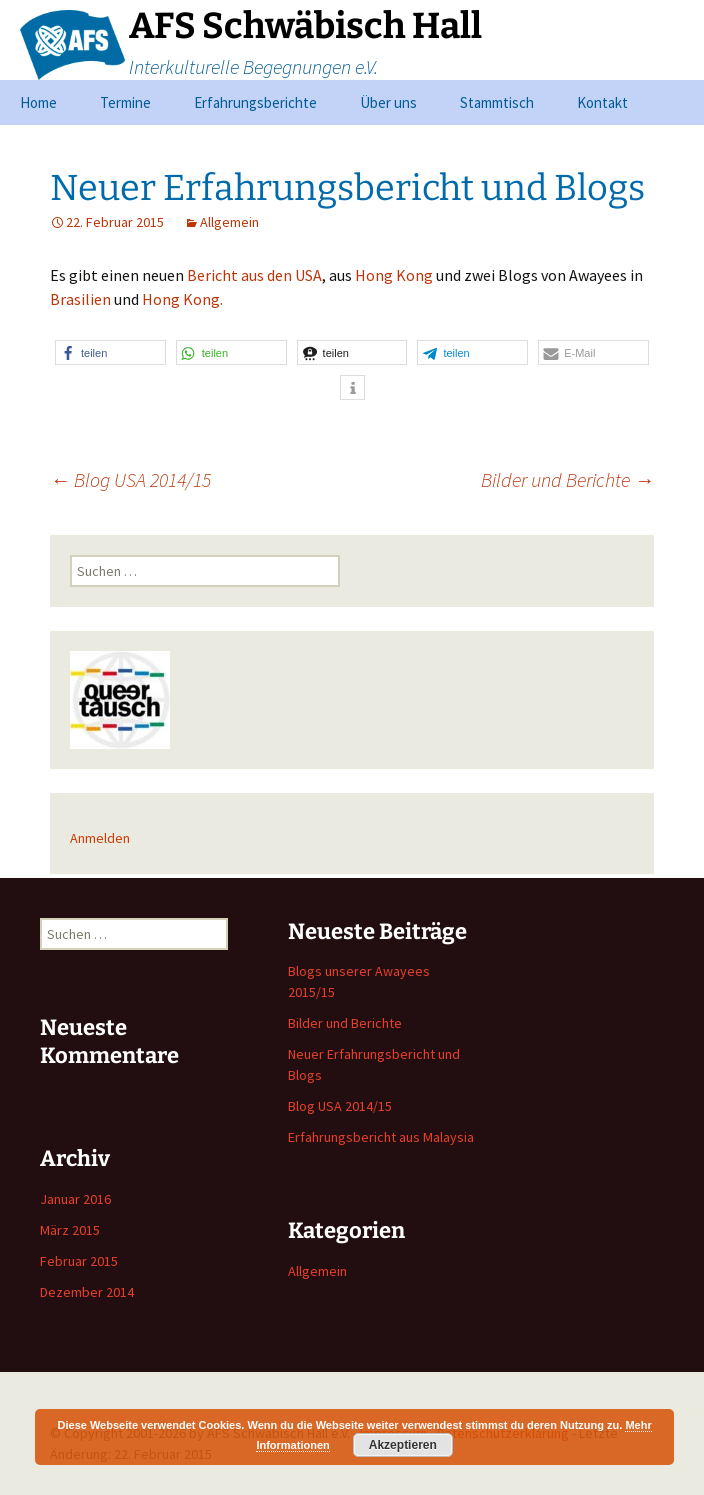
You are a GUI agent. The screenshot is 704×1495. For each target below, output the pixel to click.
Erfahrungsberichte (255, 102)
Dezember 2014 (87, 1292)
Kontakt (602, 102)
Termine (125, 102)
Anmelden (100, 838)
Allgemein (229, 222)
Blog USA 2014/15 (130, 479)
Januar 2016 (75, 1199)
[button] (110, 352)
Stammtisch (497, 102)
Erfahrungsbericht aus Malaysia (381, 1137)
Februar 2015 (79, 1261)
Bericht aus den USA (254, 275)
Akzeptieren (403, 1445)
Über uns (388, 102)
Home (38, 102)
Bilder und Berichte (567, 479)
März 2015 (70, 1230)
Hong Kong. (182, 299)
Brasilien (82, 299)
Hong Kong (394, 275)
